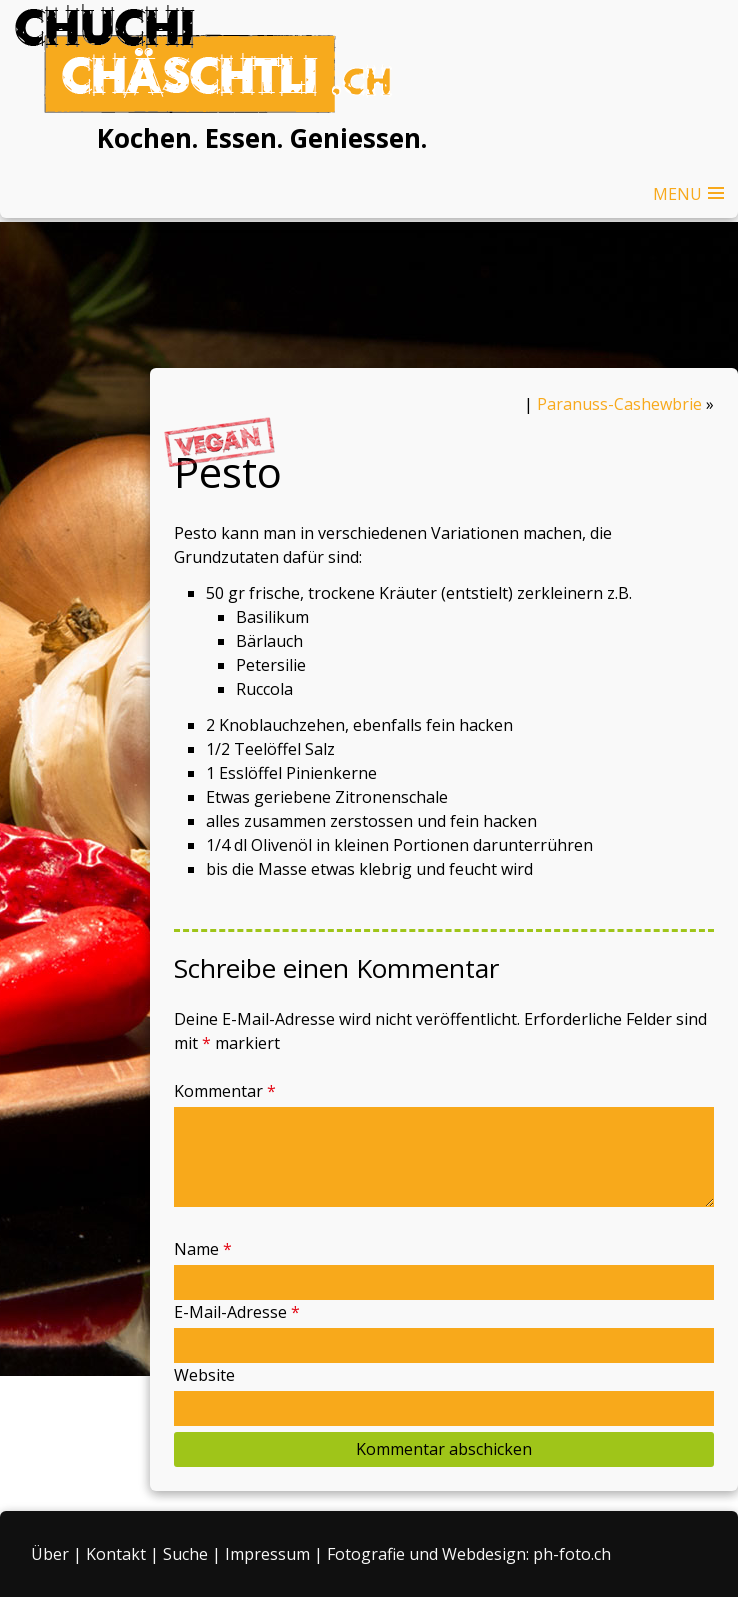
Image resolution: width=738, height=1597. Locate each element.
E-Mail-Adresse (237, 1312)
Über (50, 1554)
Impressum (267, 1554)
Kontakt (116, 1554)
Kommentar (225, 1091)
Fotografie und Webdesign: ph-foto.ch (469, 1554)
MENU (677, 194)
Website (204, 1375)
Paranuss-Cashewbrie (619, 404)
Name (203, 1249)
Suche (185, 1554)
